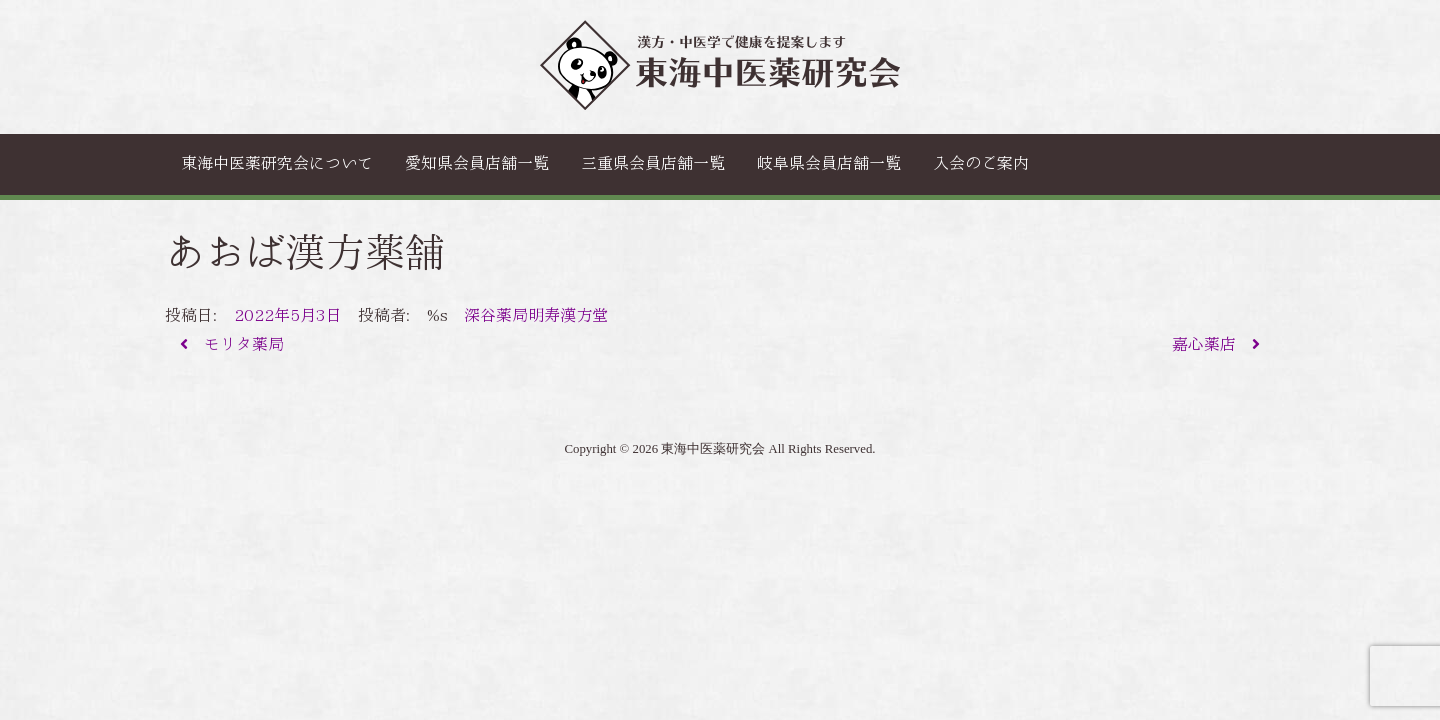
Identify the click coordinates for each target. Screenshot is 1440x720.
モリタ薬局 (232, 344)
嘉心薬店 (1216, 344)
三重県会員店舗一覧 (653, 163)
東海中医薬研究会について (277, 163)
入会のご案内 (981, 163)
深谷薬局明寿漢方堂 (536, 315)
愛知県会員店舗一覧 (477, 163)
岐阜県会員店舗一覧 (829, 163)
